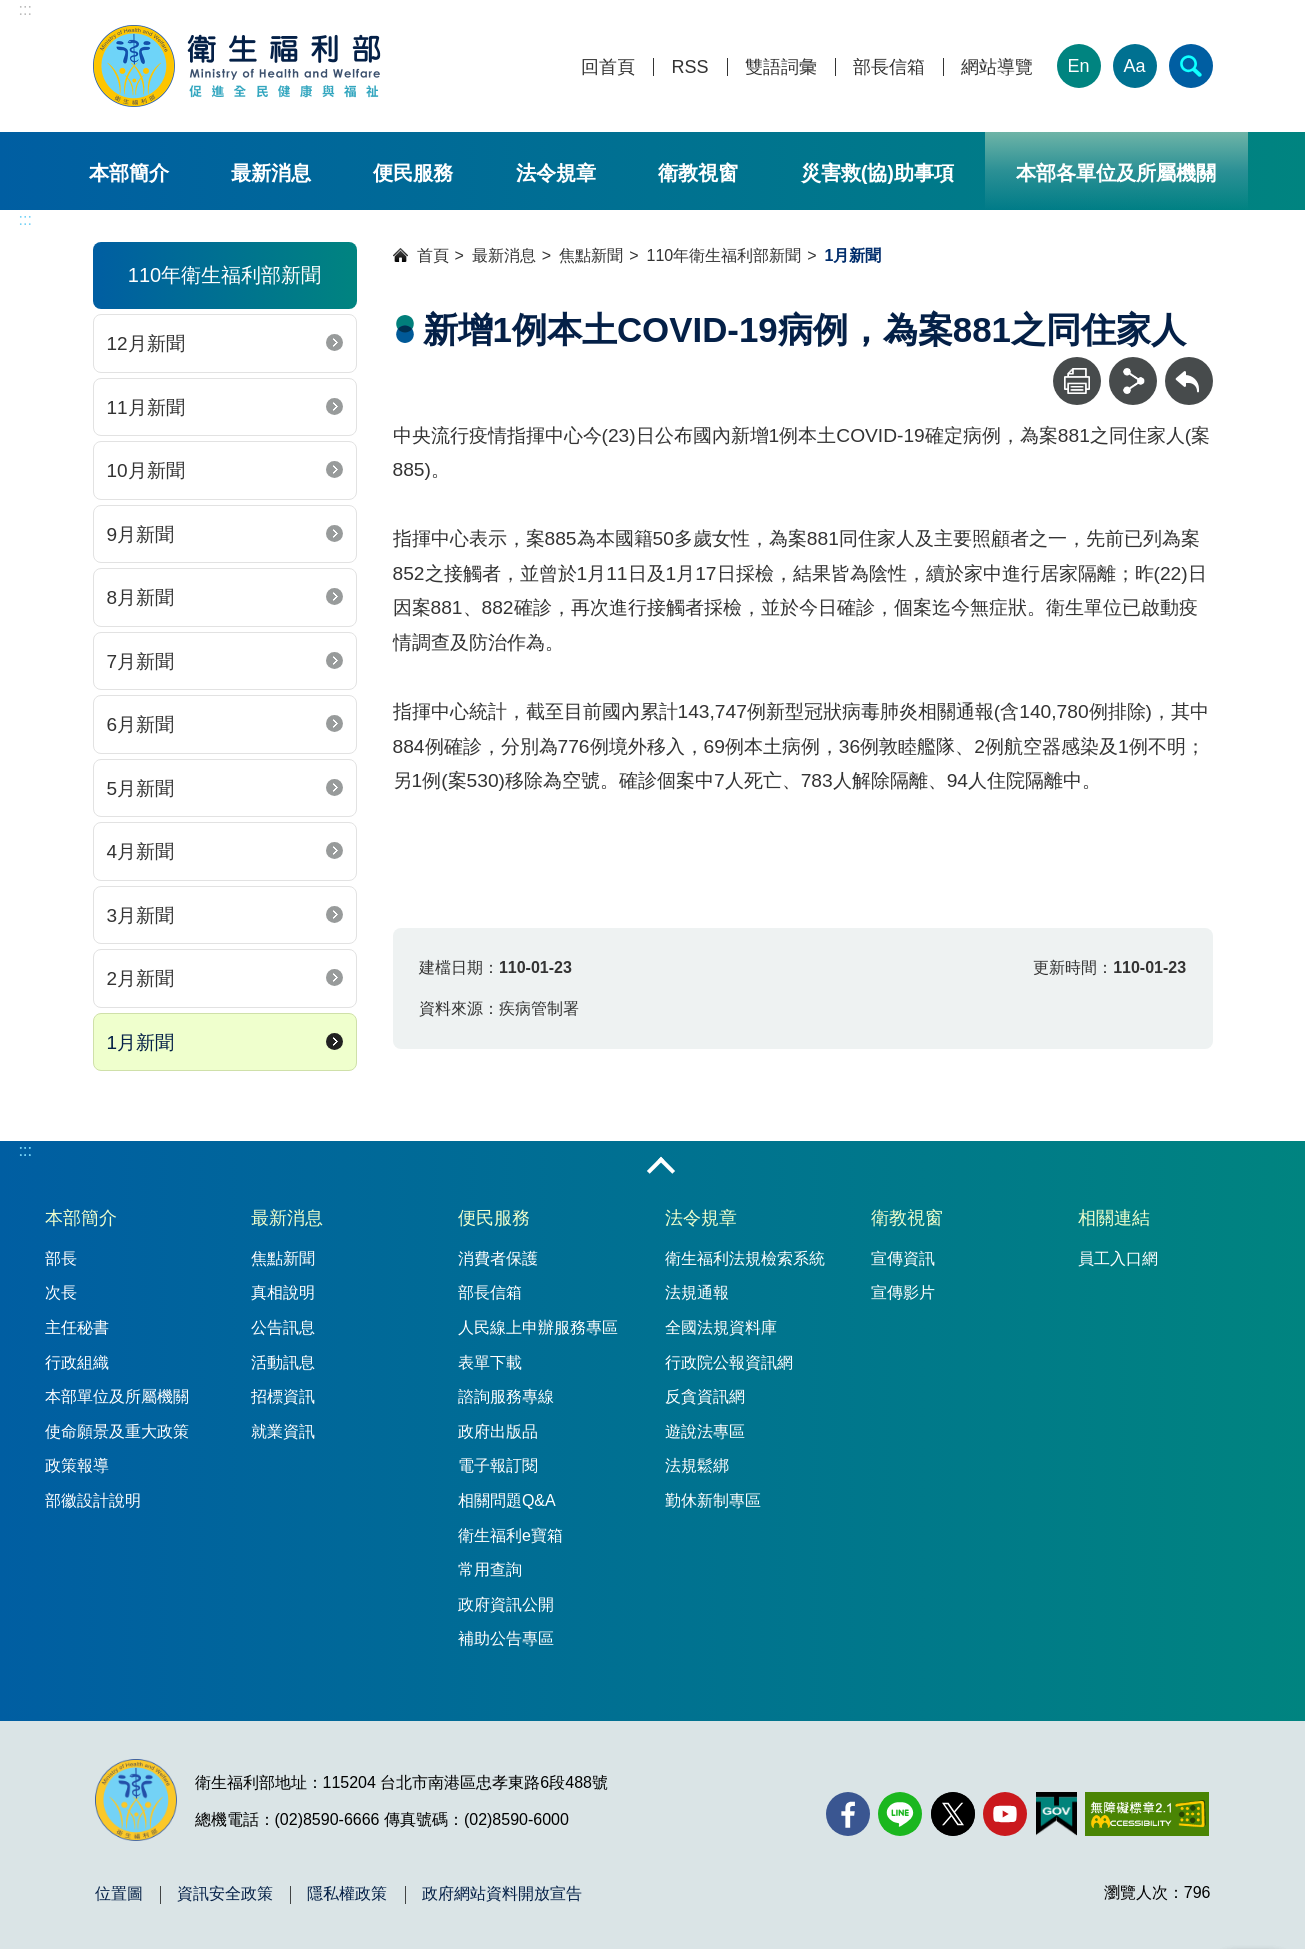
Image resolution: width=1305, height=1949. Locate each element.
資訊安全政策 (225, 1894)
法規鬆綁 (697, 1465)
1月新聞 (141, 1042)
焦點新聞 (591, 255)
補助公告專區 (506, 1638)
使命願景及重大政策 (117, 1431)
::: (25, 9)
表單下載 (490, 1362)
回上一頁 (1189, 366)
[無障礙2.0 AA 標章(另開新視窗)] (1146, 1814)
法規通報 (697, 1292)
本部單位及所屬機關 (117, 1396)
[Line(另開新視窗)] (900, 1814)
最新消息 (271, 173)
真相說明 (283, 1292)
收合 (661, 1167)
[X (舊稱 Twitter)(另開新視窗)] (953, 1814)
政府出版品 (498, 1431)
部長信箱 (889, 67)
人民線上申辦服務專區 (538, 1327)
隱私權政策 (347, 1894)
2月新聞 (141, 978)
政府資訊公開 (506, 1604)
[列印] (1077, 381)
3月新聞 (141, 915)
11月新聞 (146, 407)
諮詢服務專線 (506, 1396)
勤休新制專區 (713, 1500)
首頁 (433, 255)
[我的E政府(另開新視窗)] (1056, 1814)
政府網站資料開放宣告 (502, 1894)
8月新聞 (141, 597)
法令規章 (556, 173)
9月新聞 (141, 534)
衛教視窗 (698, 173)
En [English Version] (1078, 66)
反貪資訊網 (705, 1396)
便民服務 (413, 173)
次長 (61, 1292)
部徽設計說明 (93, 1500)
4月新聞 (141, 851)
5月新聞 (141, 788)
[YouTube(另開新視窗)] (1005, 1814)
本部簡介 (129, 173)
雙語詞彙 (781, 67)
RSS (689, 67)
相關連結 (1114, 1218)
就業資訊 (283, 1431)
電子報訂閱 (498, 1465)
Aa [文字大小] (1134, 66)
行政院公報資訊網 (729, 1362)
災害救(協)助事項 (877, 173)
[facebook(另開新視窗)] (848, 1814)
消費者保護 (498, 1258)
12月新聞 (146, 343)
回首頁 (608, 67)
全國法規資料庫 (721, 1327)
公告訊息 (283, 1327)
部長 (61, 1258)
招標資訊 (283, 1396)
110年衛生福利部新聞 (724, 255)
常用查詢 (490, 1569)
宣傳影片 (903, 1292)
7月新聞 (141, 661)
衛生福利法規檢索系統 (745, 1258)
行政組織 (77, 1362)
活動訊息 (283, 1362)
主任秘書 (77, 1327)
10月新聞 (146, 470)
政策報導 (77, 1465)
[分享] (1133, 381)
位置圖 (119, 1894)
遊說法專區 (705, 1431)
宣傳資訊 (903, 1258)
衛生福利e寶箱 (510, 1535)
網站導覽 (997, 67)
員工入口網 (1118, 1258)
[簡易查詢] (1191, 66)
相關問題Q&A (507, 1500)
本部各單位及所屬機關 (1116, 173)
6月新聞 (141, 724)
